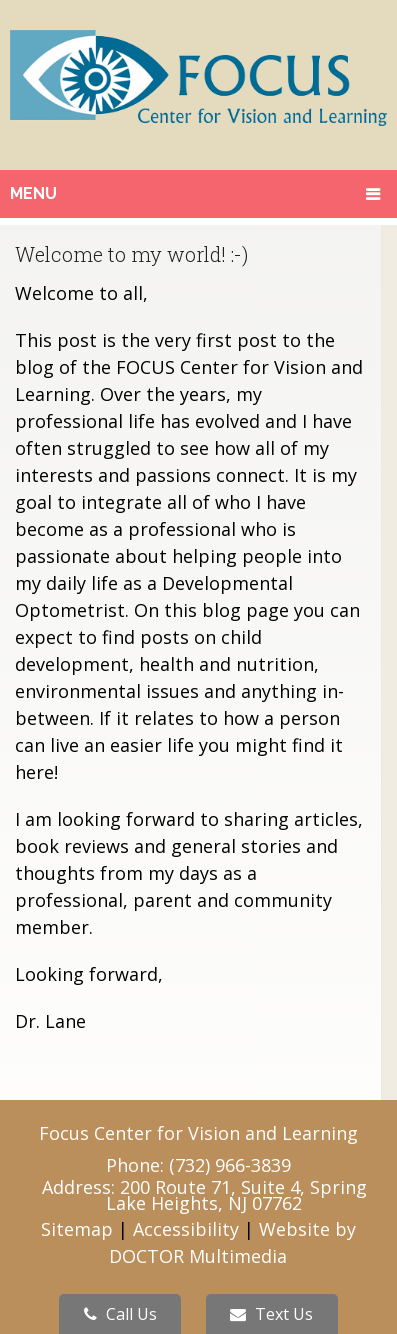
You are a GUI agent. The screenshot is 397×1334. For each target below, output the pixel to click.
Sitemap (77, 1229)
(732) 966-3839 (230, 1165)
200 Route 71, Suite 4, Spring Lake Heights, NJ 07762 (236, 1195)
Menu (33, 193)
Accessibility (186, 1229)
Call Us (120, 1314)
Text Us (271, 1314)
